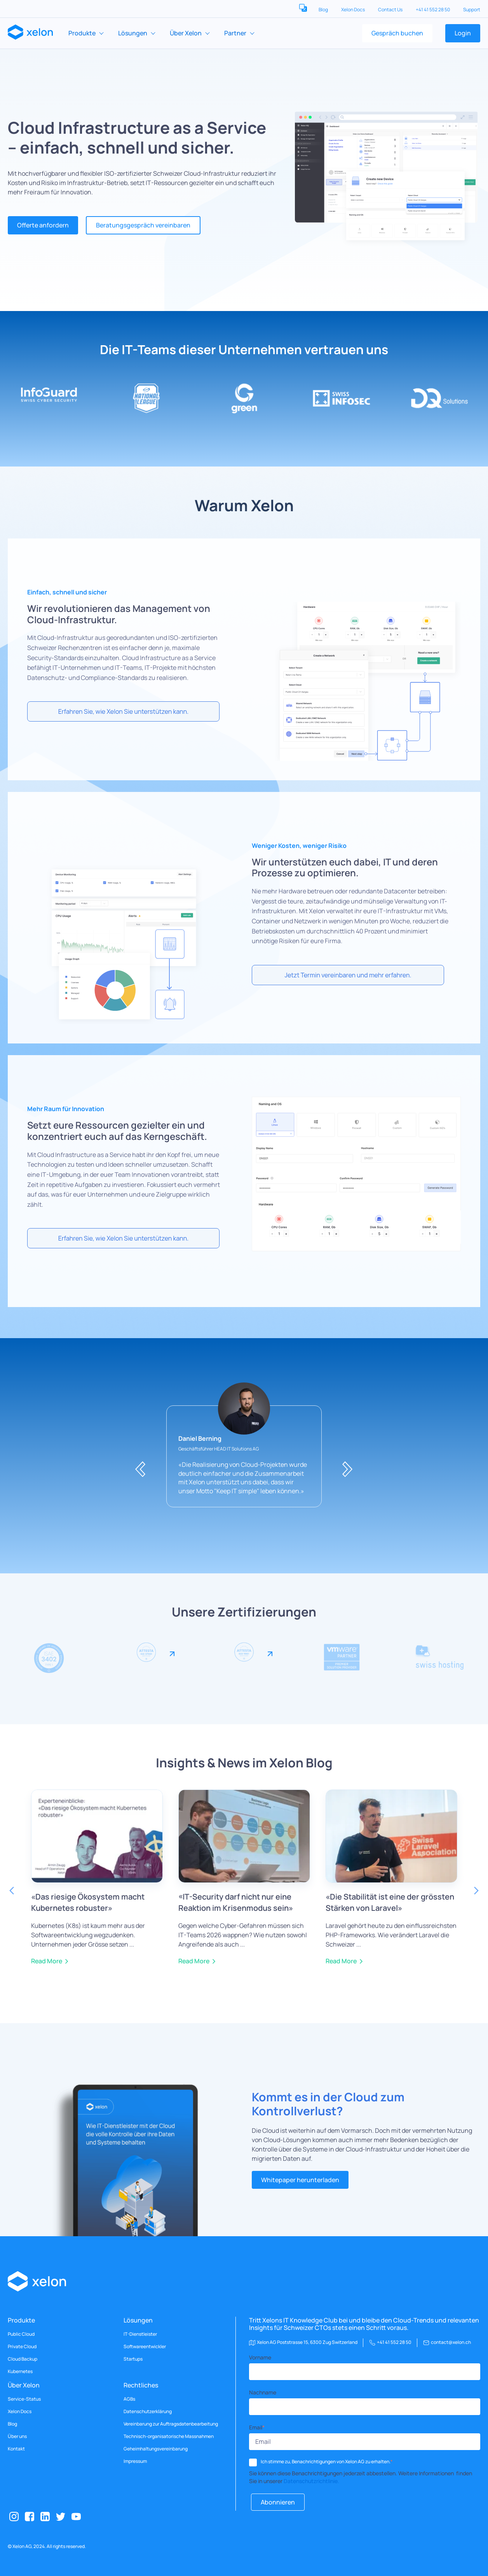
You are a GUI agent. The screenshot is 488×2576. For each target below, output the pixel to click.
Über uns (17, 2436)
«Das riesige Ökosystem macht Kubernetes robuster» (88, 1902)
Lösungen (132, 33)
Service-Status (24, 2399)
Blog (324, 9)
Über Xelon (186, 33)
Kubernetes (20, 2371)
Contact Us (390, 9)
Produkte (82, 33)
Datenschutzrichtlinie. (311, 2481)
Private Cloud (22, 2346)
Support (471, 9)
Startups (133, 2359)
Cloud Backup (22, 2359)
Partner (235, 33)
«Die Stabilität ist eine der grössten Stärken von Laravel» (390, 1902)
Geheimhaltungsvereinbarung (156, 2449)
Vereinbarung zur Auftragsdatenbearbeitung (171, 2424)
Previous (12, 1890)
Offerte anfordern (43, 225)
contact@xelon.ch (451, 2342)
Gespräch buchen (397, 33)
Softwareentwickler (145, 2346)
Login (463, 33)
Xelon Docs (353, 9)
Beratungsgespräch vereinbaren (143, 225)
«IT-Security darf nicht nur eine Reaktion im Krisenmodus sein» (235, 1902)
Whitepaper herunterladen (300, 2180)
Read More (46, 1961)
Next (476, 1890)
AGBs (129, 2399)
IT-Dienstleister (140, 2334)
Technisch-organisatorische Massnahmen (169, 2436)
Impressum (135, 2461)
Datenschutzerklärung (148, 2411)
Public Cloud (21, 2334)
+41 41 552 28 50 (433, 9)
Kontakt (16, 2449)
